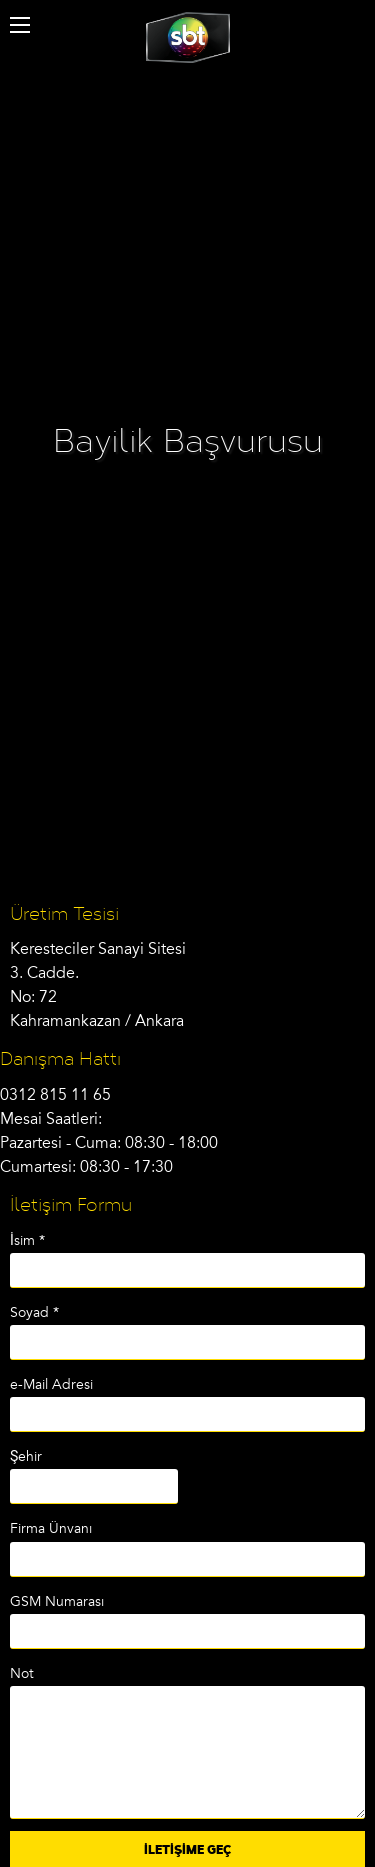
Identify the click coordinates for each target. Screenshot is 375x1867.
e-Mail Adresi (51, 1384)
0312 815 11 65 (55, 1095)
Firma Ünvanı (51, 1528)
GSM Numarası (57, 1601)
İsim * (27, 1240)
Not (22, 1673)
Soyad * (34, 1312)
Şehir (26, 1456)
